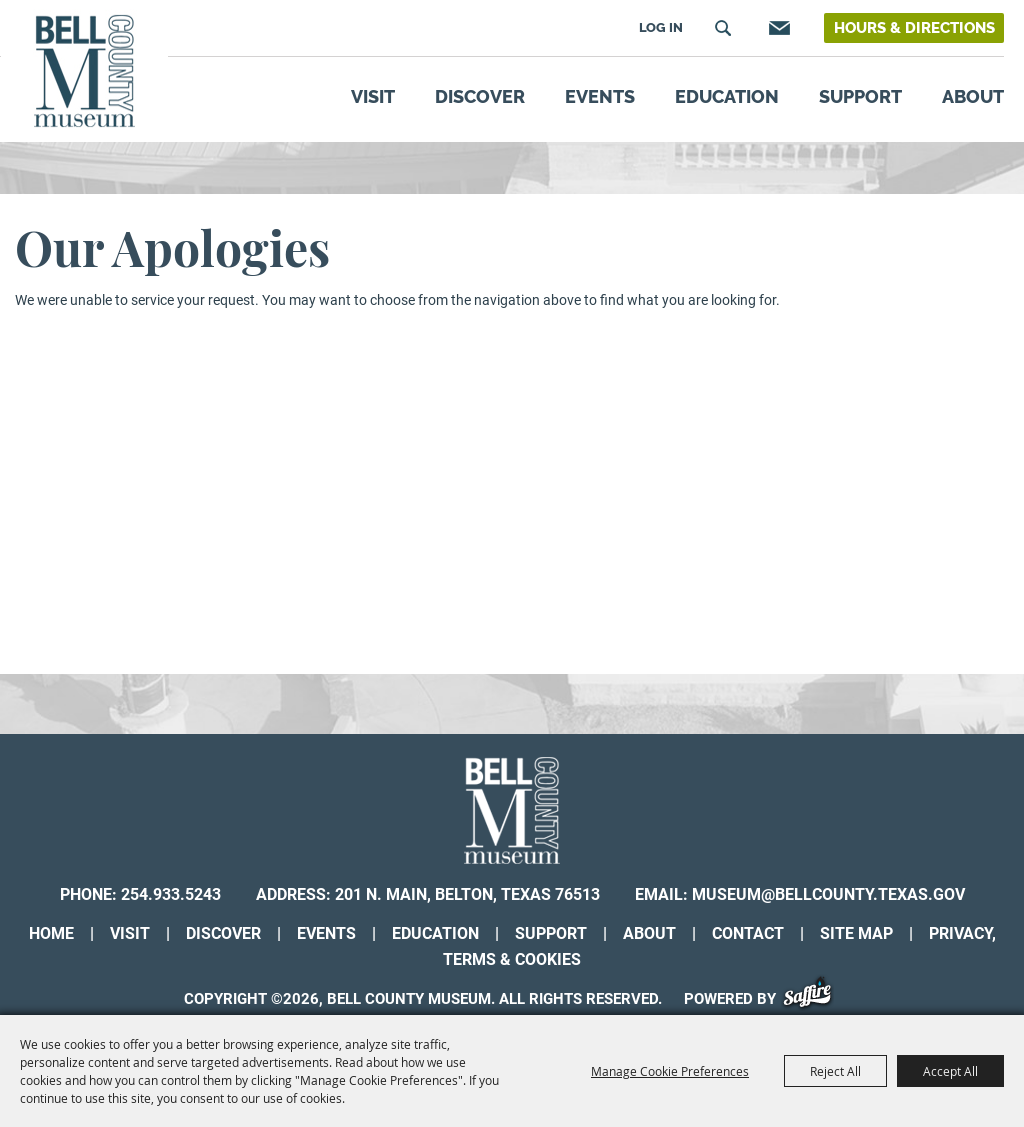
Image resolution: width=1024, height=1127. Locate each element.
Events (600, 96)
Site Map (856, 933)
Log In (661, 27)
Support (860, 96)
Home (51, 933)
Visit (373, 96)
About (973, 96)
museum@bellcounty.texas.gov (828, 894)
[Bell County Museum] (84, 71)
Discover (480, 96)
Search (723, 28)
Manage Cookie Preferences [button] (670, 1071)
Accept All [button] (950, 1071)
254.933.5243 (171, 894)
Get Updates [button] (777, 28)
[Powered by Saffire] (814, 999)
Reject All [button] (835, 1071)
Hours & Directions (914, 28)
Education (727, 96)
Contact (748, 933)
